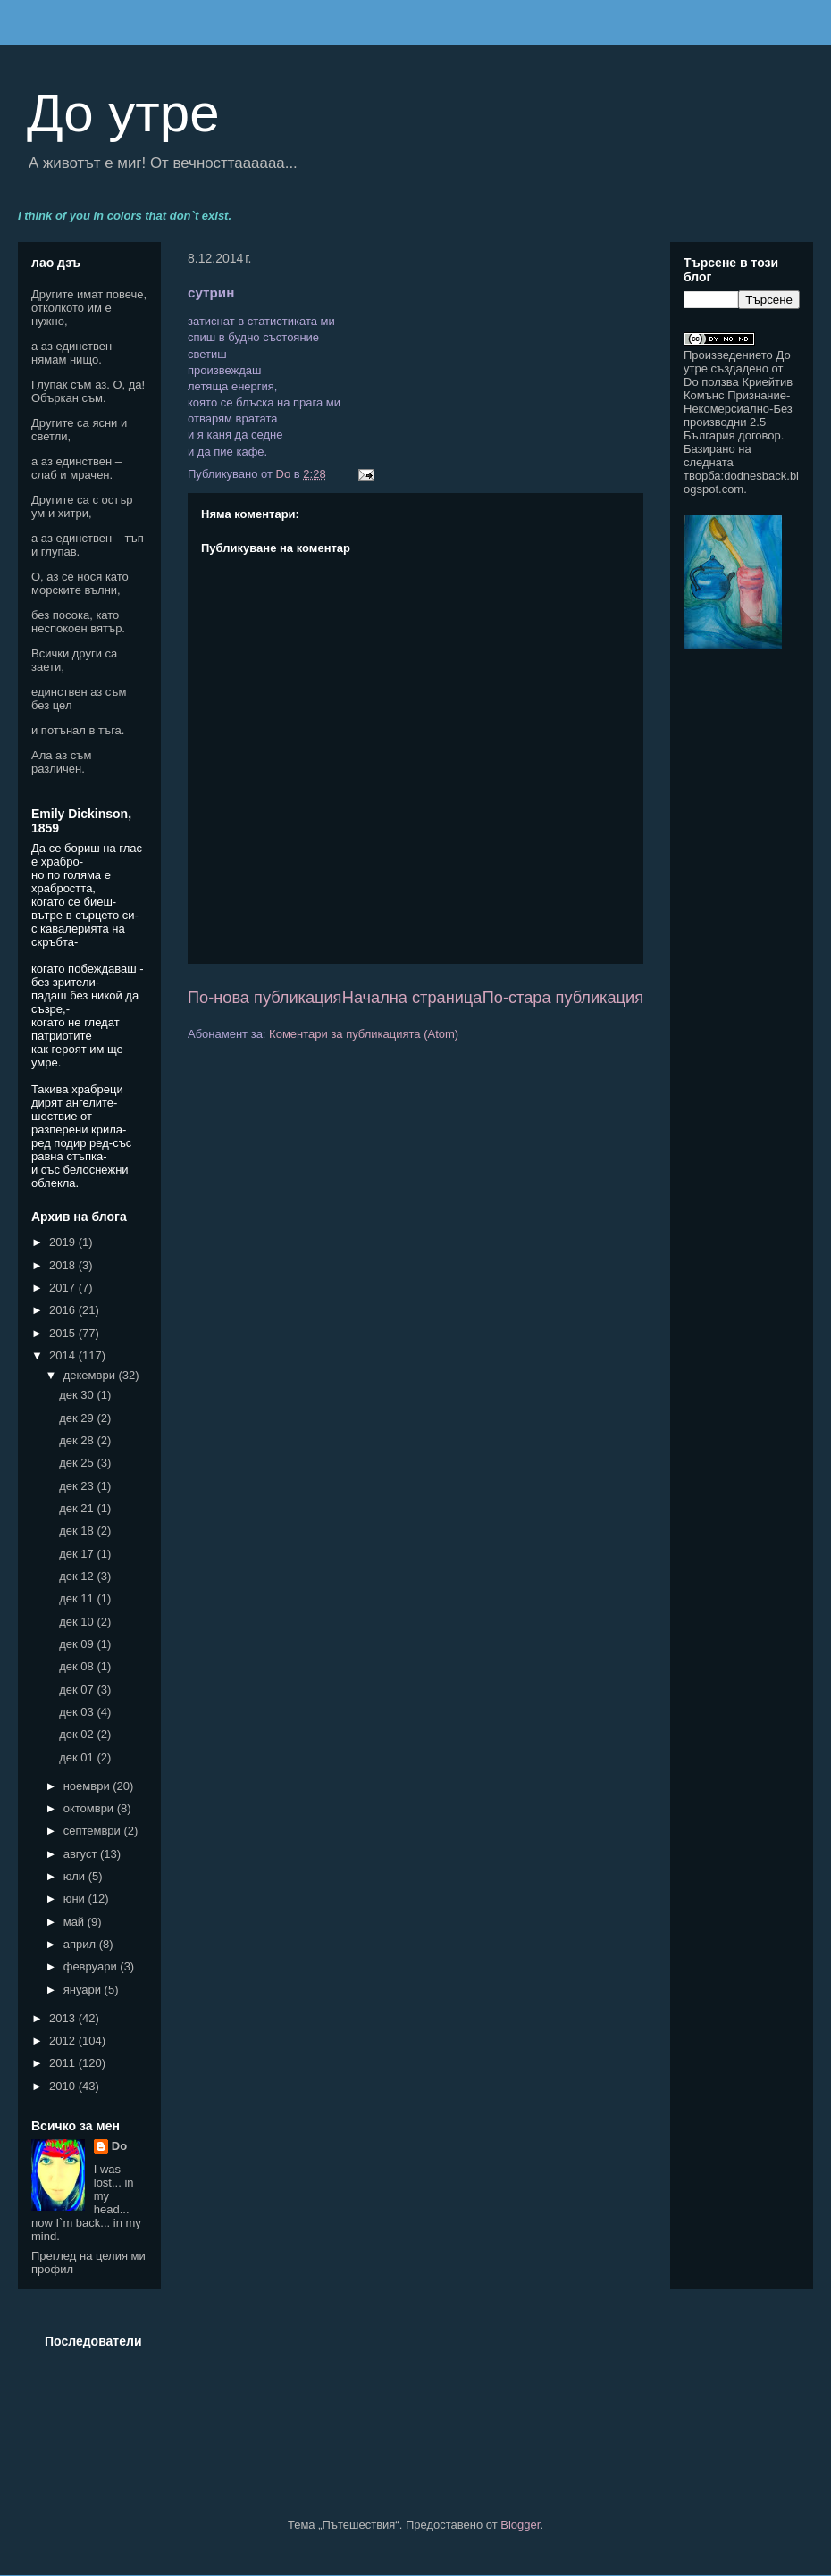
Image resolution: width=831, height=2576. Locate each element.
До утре (123, 113)
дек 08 (78, 1666)
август (81, 1854)
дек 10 (78, 1621)
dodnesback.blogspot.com (741, 482)
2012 (64, 2040)
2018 (64, 1265)
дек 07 (78, 1689)
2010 (64, 2086)
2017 (64, 1287)
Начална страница (412, 998)
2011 (64, 2063)
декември (91, 1375)
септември (93, 1830)
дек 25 (78, 1462)
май (75, 1921)
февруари (92, 1966)
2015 (64, 1333)
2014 (64, 1355)
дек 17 (78, 1553)
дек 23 (78, 1486)
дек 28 (78, 1440)
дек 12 (78, 1576)
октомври (90, 1808)
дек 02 (78, 1734)
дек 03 (78, 1712)
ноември (88, 1786)
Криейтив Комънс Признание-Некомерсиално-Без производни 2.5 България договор (738, 408)
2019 (64, 1242)
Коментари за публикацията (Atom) (363, 1034)
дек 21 (78, 1508)
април (81, 1944)
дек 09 (78, 1644)
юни (75, 1898)
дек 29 (78, 1418)
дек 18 (78, 1530)
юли (75, 1876)
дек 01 (78, 1757)
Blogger (520, 2524)
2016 (64, 1310)
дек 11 (78, 1598)
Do (119, 2146)
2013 (64, 2018)
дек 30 (78, 1394)
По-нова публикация (264, 998)
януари (84, 1989)
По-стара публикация (563, 998)
